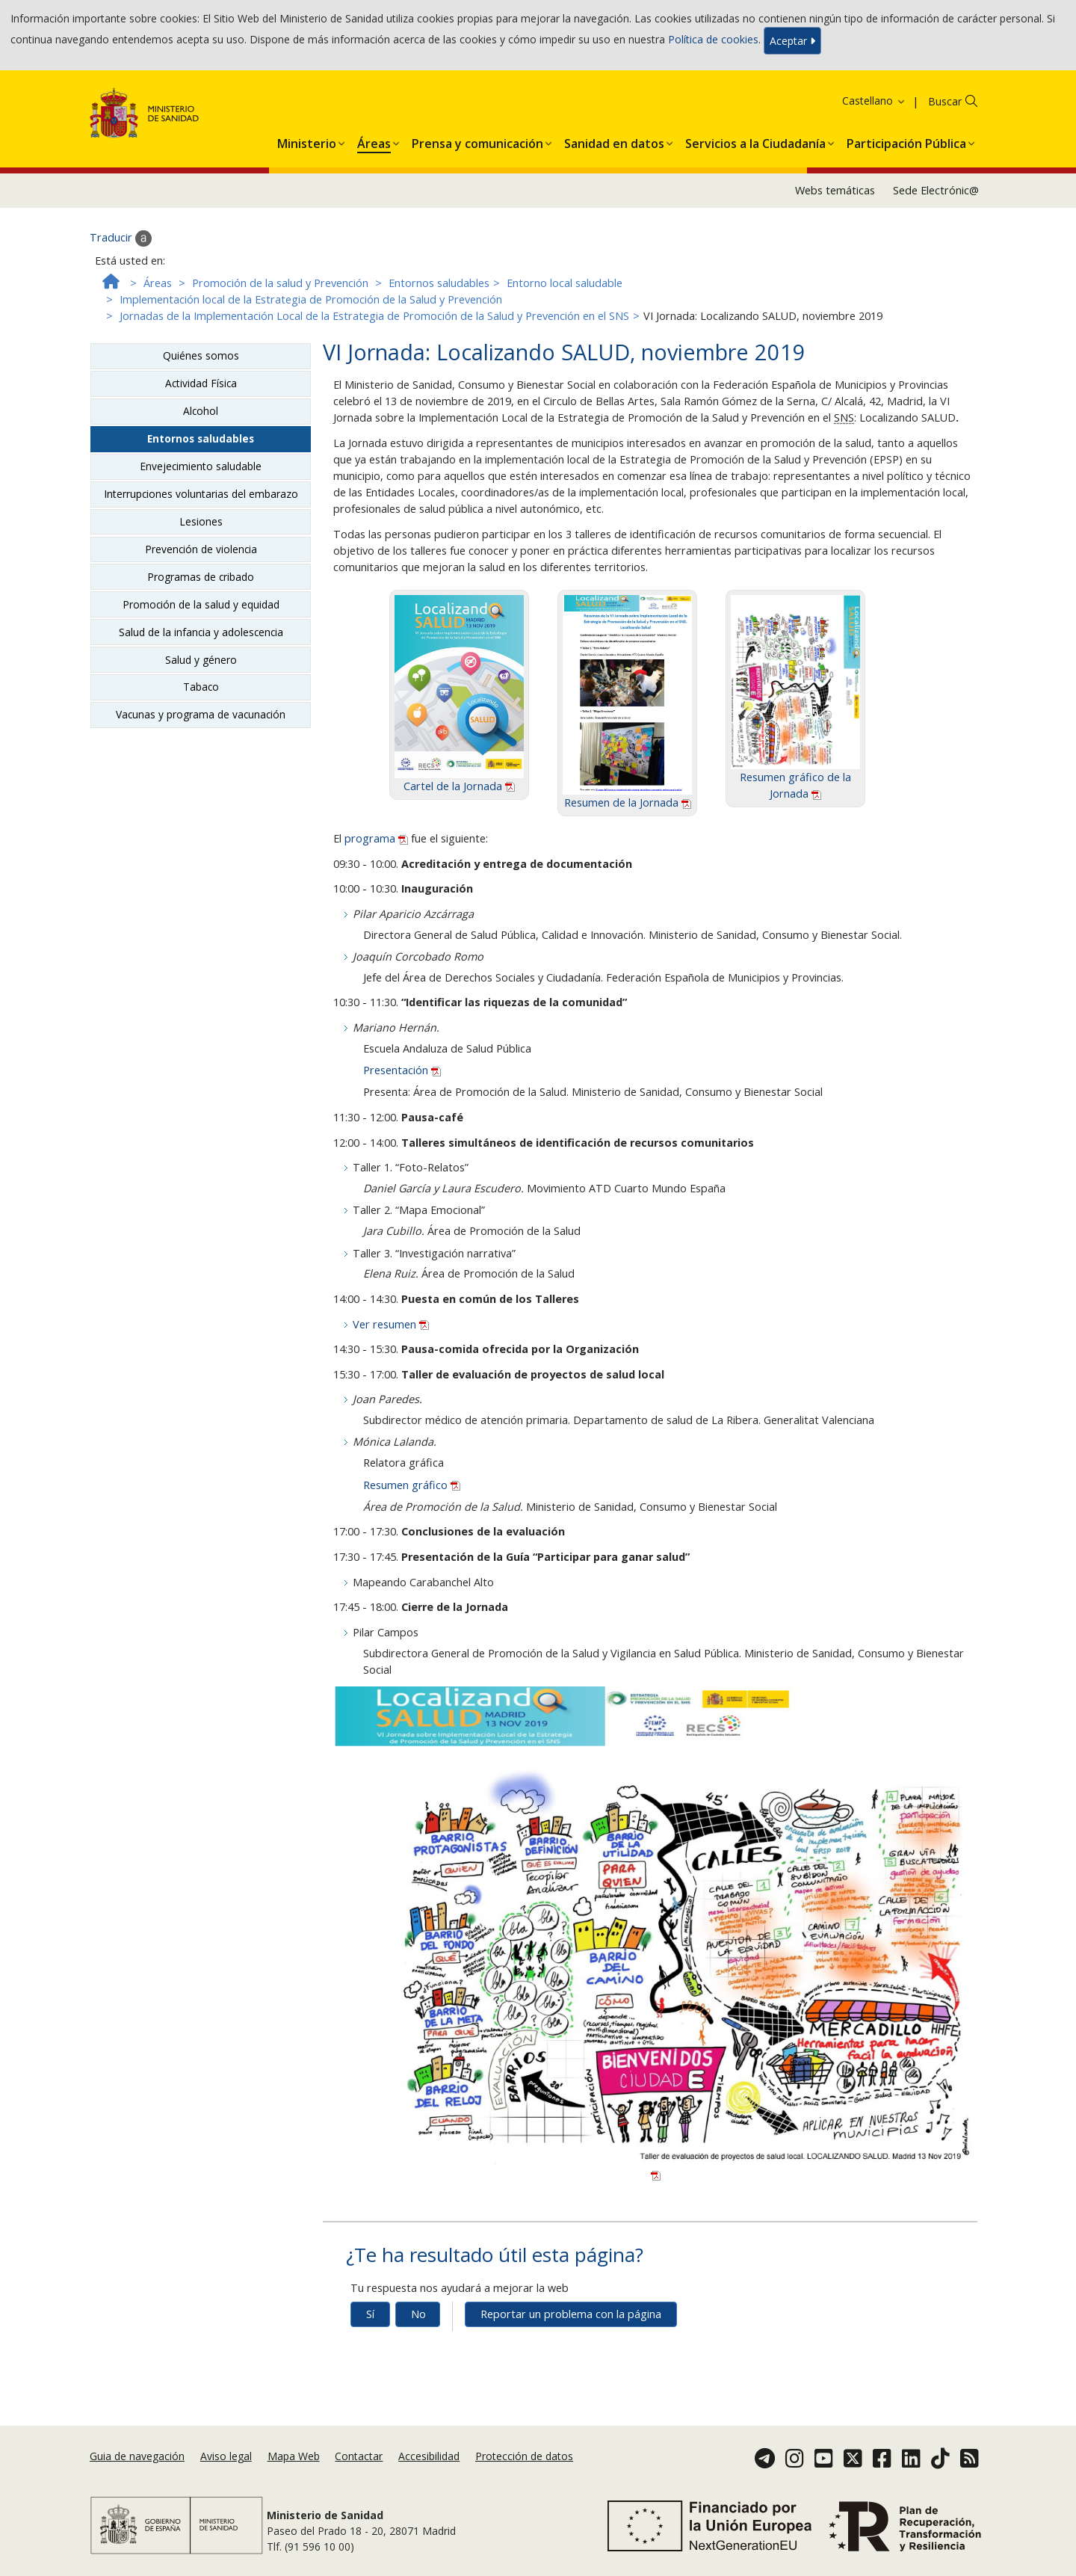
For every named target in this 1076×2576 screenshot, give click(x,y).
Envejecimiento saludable (201, 466)
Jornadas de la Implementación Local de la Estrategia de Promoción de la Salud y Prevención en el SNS (374, 316)
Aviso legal (226, 2456)
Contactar (359, 2456)
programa (377, 838)
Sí (370, 2314)
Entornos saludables (439, 283)
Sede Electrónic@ (936, 190)
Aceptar (792, 41)
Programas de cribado (200, 577)
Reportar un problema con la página (570, 2314)
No (418, 2314)
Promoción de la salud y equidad (201, 604)
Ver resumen (391, 1324)
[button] (307, 140)
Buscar (945, 101)
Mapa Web (294, 2456)
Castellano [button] (874, 100)
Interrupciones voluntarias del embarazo (201, 494)
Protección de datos (524, 2456)
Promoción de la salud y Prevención (280, 283)
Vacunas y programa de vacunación (200, 714)
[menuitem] (307, 140)
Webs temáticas (835, 190)
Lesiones (201, 521)
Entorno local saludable (564, 283)
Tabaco (201, 687)
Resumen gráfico (411, 1485)
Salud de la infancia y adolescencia (201, 632)
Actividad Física (201, 383)
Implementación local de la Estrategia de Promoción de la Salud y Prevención (311, 299)
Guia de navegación (137, 2456)
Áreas (157, 283)
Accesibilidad (429, 2456)
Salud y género (201, 660)
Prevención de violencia (201, 549)
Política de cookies (713, 39)
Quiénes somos (201, 355)
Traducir (121, 238)
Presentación (402, 1070)
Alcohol (200, 411)
